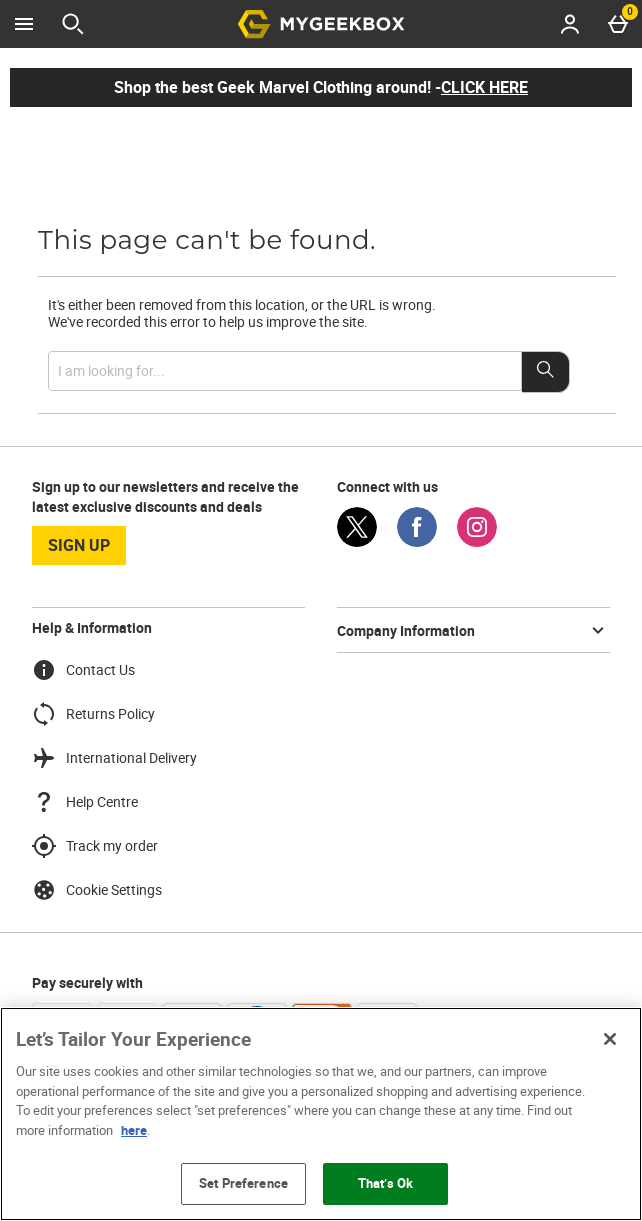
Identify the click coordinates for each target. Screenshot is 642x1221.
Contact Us (83, 670)
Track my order (95, 846)
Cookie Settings (97, 890)
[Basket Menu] (618, 24)
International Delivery (114, 758)
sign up (79, 545)
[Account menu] (570, 24)
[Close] (610, 1039)
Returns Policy (93, 714)
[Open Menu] (24, 24)
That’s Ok (385, 1183)
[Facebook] (417, 541)
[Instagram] (477, 541)
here (134, 1130)
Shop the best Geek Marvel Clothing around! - (321, 87)
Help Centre (85, 802)
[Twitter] (357, 541)
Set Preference (243, 1183)
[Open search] (73, 24)
